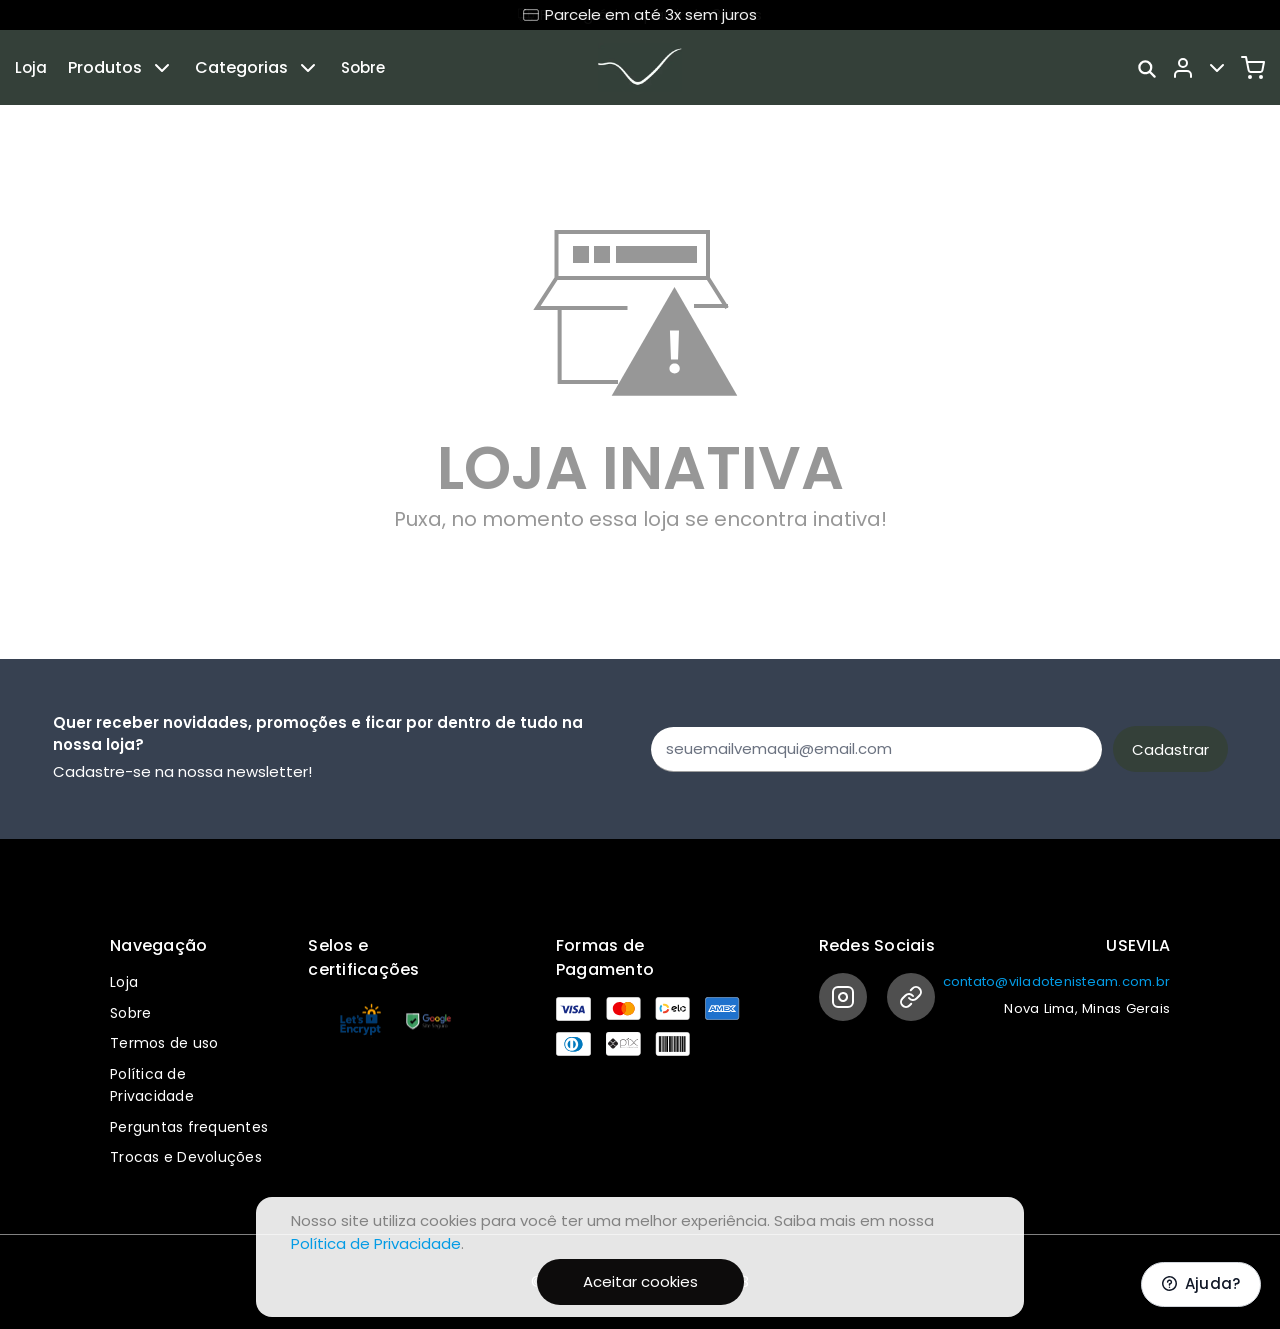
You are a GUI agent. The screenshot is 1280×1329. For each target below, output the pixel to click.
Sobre (363, 67)
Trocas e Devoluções (186, 1157)
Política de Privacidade (376, 1243)
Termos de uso (164, 1043)
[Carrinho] (1253, 68)
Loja (31, 67)
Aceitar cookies (640, 1281)
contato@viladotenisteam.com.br (1057, 981)
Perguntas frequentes (189, 1127)
